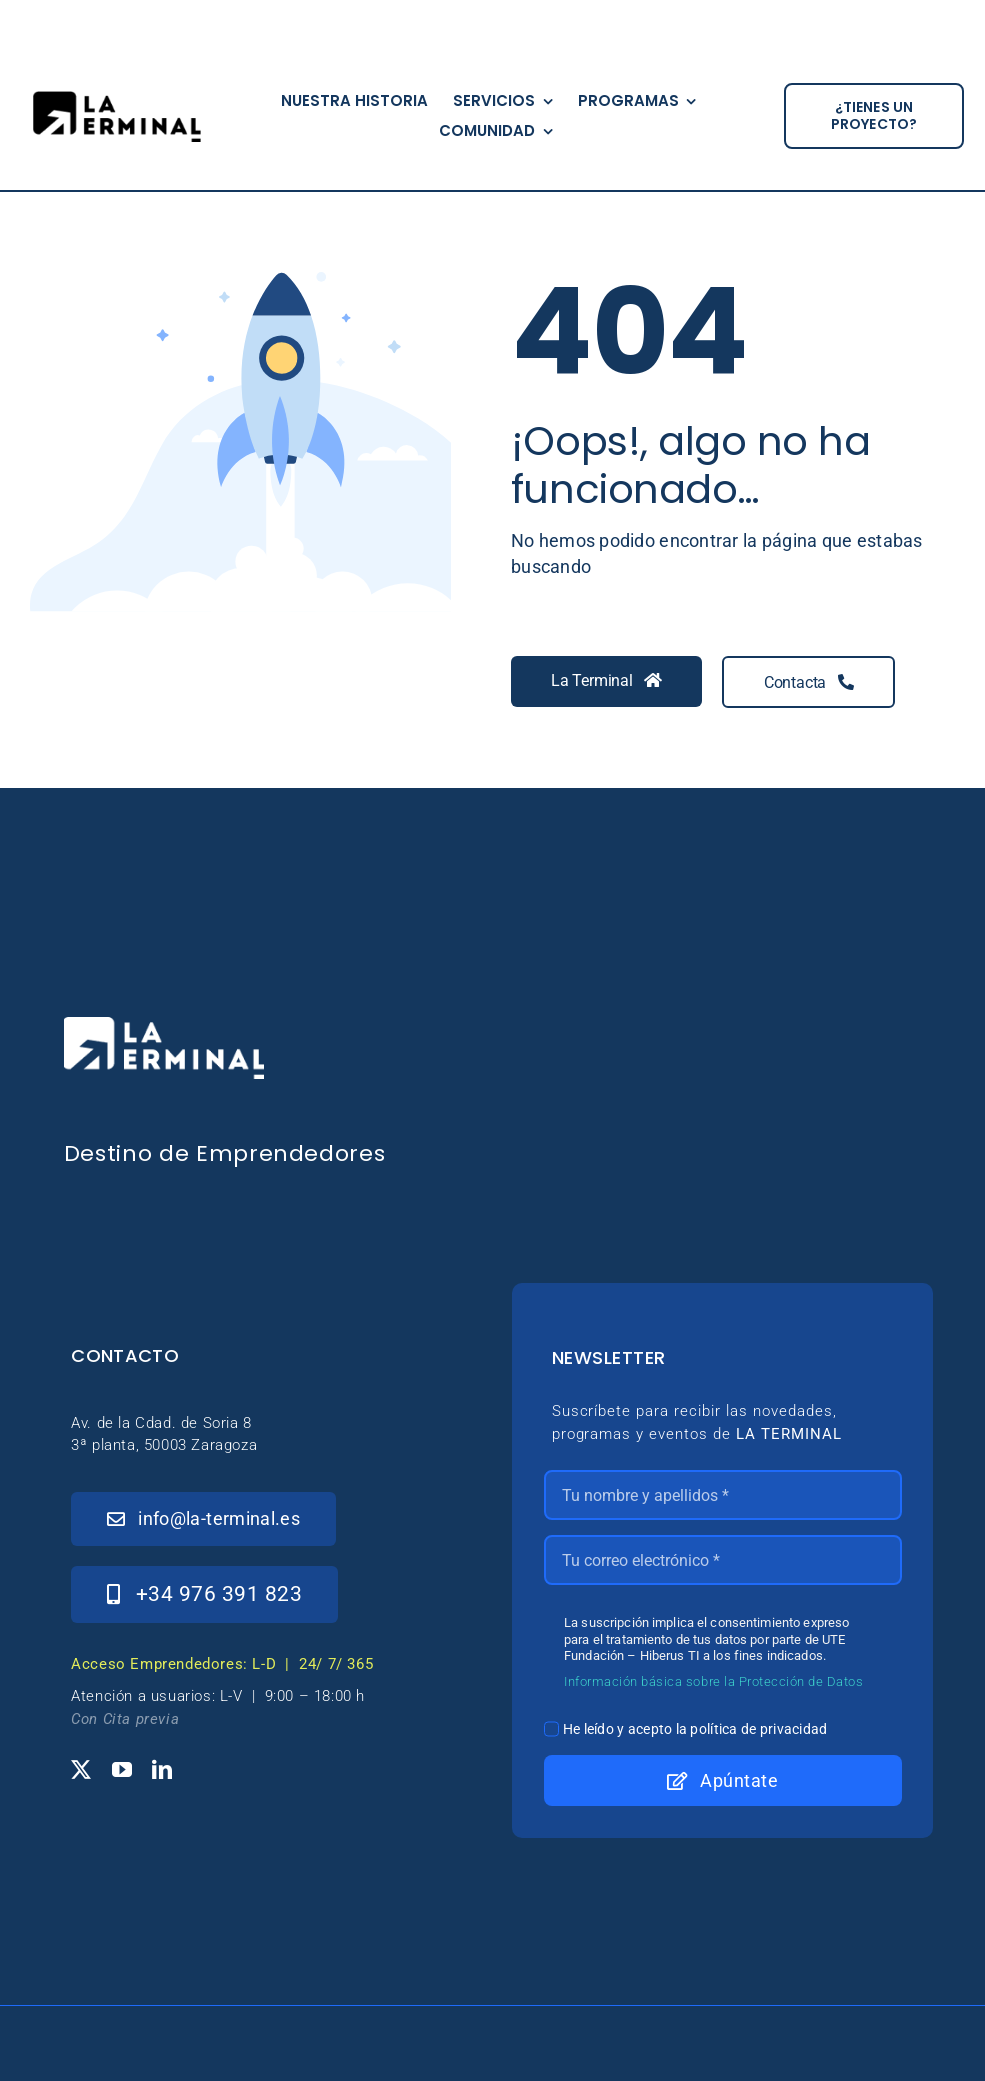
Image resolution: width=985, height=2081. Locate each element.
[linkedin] (162, 1770)
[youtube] (122, 1770)
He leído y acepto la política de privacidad (695, 1729)
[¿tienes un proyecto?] (873, 116)
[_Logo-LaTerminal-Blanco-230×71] (164, 1025)
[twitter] (81, 1770)
